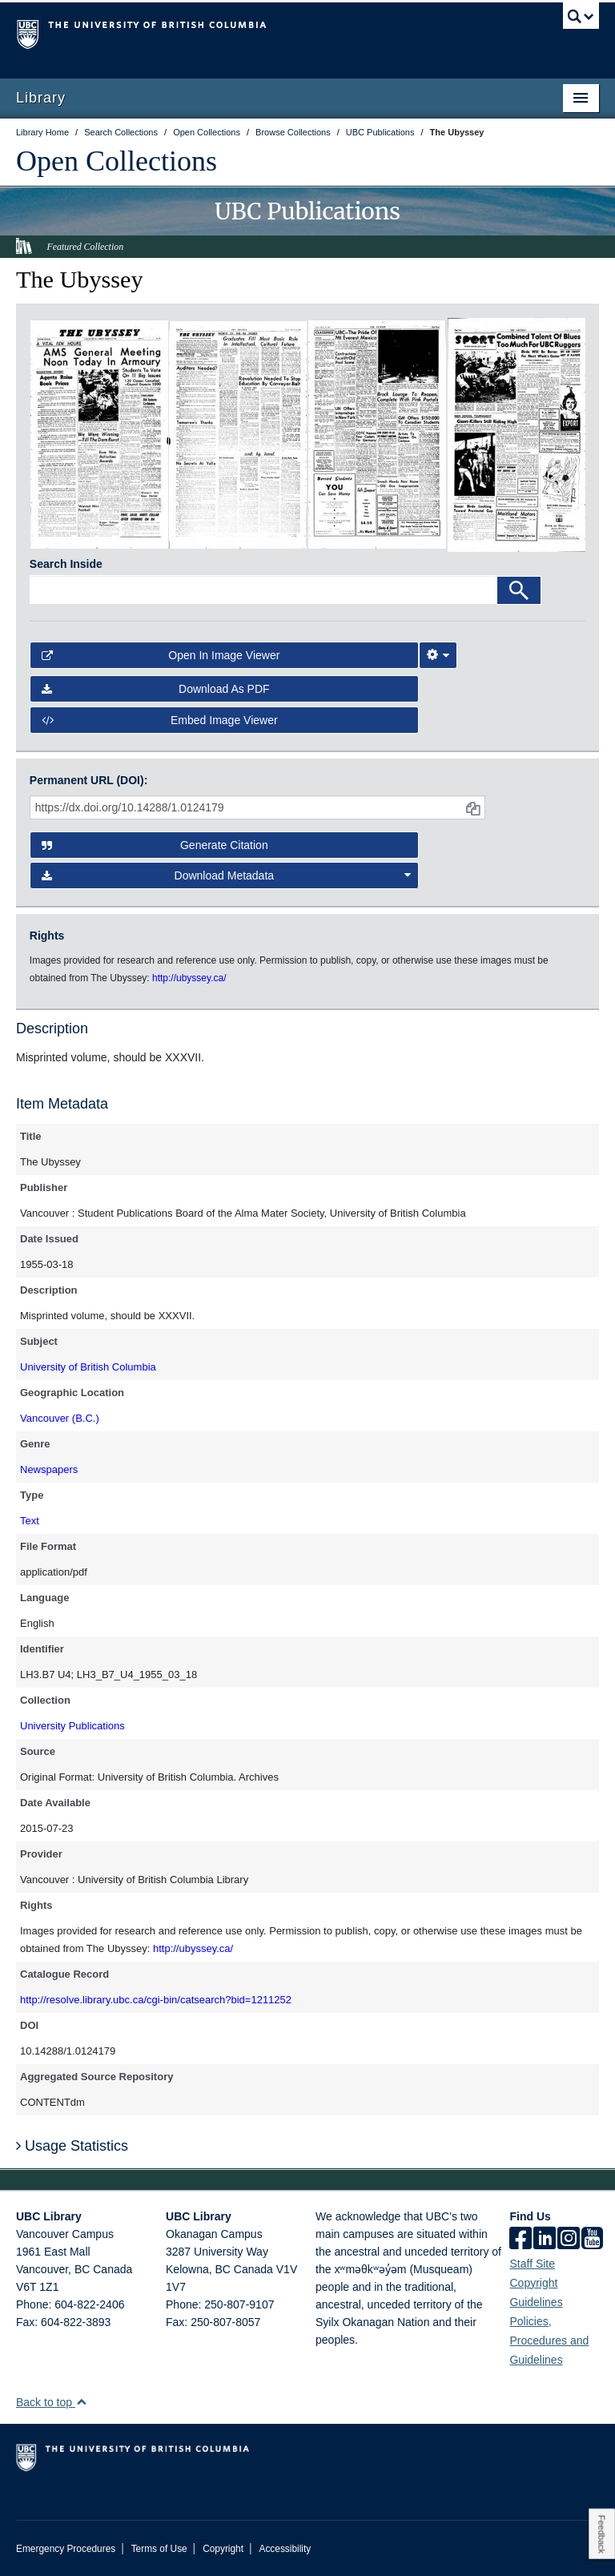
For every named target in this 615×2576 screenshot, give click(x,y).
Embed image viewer (160, 720)
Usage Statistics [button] (72, 2146)
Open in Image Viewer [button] (161, 655)
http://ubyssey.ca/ (193, 1948)
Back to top (51, 2402)
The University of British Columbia (264, 32)
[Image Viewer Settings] (438, 655)
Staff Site (532, 2263)
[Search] (518, 590)
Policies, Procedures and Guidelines (549, 2340)
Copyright (223, 2548)
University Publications (72, 1726)
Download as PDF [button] (156, 688)
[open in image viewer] (99, 433)
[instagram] (568, 2239)
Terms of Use (159, 2548)
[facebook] (520, 2239)
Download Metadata (227, 875)
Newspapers (49, 1469)
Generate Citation (155, 845)
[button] (81, 2402)
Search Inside (66, 563)
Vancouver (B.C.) (59, 1418)
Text (29, 1521)
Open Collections (116, 161)
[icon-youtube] (592, 2239)
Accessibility (285, 2548)
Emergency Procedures (65, 2548)
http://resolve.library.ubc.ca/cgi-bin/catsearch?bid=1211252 (155, 2000)
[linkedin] (544, 2239)
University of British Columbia (88, 1367)
